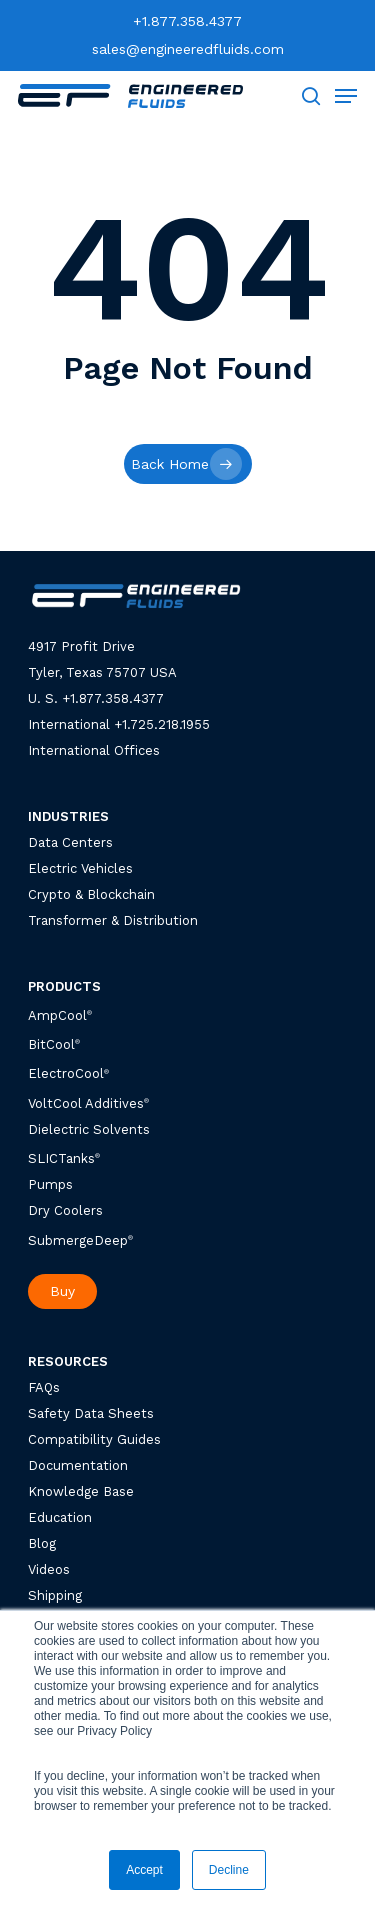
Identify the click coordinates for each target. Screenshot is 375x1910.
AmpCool (60, 1015)
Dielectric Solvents (89, 1129)
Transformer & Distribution (113, 920)
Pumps (50, 1184)
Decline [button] (229, 1870)
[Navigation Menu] (346, 96)
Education (60, 1517)
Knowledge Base (81, 1491)
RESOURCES (68, 1361)
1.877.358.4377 (117, 698)
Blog (42, 1543)
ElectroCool (66, 1074)
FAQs (44, 1387)
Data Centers (70, 842)
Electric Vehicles (80, 868)
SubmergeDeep (80, 1240)
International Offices (94, 750)
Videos (49, 1569)
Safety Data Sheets (91, 1413)
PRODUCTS (64, 986)
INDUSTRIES (68, 816)
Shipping (55, 1595)
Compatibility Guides (94, 1439)
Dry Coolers (65, 1210)
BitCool (51, 1044)
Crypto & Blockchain (91, 894)
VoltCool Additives (86, 1103)
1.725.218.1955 (166, 724)
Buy (62, 1291)
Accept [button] (144, 1870)
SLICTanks (64, 1158)
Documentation (78, 1465)
